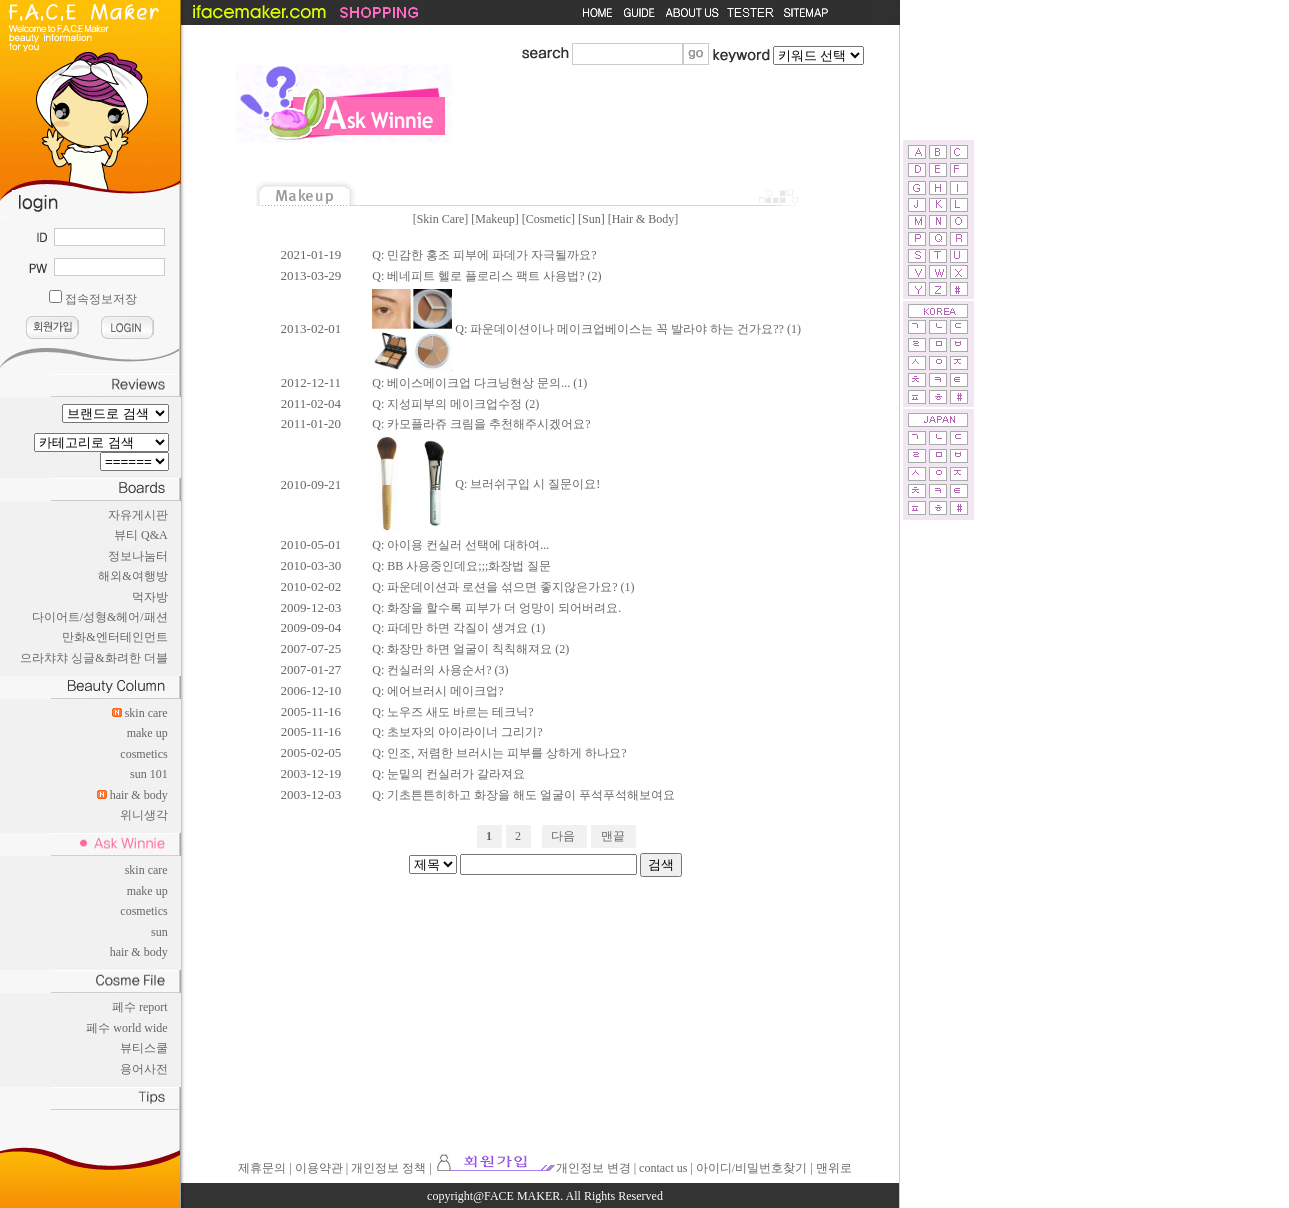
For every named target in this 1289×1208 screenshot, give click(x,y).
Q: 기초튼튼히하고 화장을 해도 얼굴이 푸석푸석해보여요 (523, 795)
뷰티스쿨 (144, 1048)
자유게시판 (138, 515)
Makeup (494, 219)
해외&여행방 (132, 576)
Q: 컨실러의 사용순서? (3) (440, 670)
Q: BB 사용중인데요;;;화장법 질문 (461, 566)
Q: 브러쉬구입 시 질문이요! (486, 484)
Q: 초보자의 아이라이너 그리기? (457, 732)
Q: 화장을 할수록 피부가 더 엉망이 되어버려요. (496, 608)
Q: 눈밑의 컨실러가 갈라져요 (448, 774)
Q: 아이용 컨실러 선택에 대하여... (460, 545)
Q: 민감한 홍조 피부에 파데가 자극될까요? (484, 255)
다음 (563, 836)
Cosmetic (548, 219)
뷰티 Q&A (141, 535)
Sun (591, 219)
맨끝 (613, 836)
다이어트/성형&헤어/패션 (100, 617)
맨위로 (834, 1168)
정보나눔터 (138, 556)
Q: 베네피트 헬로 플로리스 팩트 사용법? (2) (486, 276)
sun (159, 932)
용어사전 (144, 1069)
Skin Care (441, 219)
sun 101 (149, 774)
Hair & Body (643, 219)
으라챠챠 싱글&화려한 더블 (93, 658)
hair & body (139, 795)
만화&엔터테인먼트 (114, 637)
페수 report (140, 1007)
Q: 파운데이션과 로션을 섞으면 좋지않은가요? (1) (503, 587)
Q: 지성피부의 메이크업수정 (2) (455, 404)
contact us (663, 1168)
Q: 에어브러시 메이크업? (437, 691)
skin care (146, 713)
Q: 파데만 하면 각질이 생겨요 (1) (458, 628)
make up (147, 733)
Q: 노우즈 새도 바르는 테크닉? (452, 712)
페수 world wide (126, 1028)
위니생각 (144, 815)
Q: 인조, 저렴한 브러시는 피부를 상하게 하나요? (499, 753)
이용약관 (319, 1168)
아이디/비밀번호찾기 (751, 1168)
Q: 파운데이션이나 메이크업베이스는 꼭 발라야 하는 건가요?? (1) (586, 329)
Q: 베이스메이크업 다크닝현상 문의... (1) (479, 383)
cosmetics (143, 754)
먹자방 (150, 597)
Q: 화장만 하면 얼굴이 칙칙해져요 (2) (470, 649)
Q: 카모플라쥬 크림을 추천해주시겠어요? (481, 424)
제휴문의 (262, 1168)
